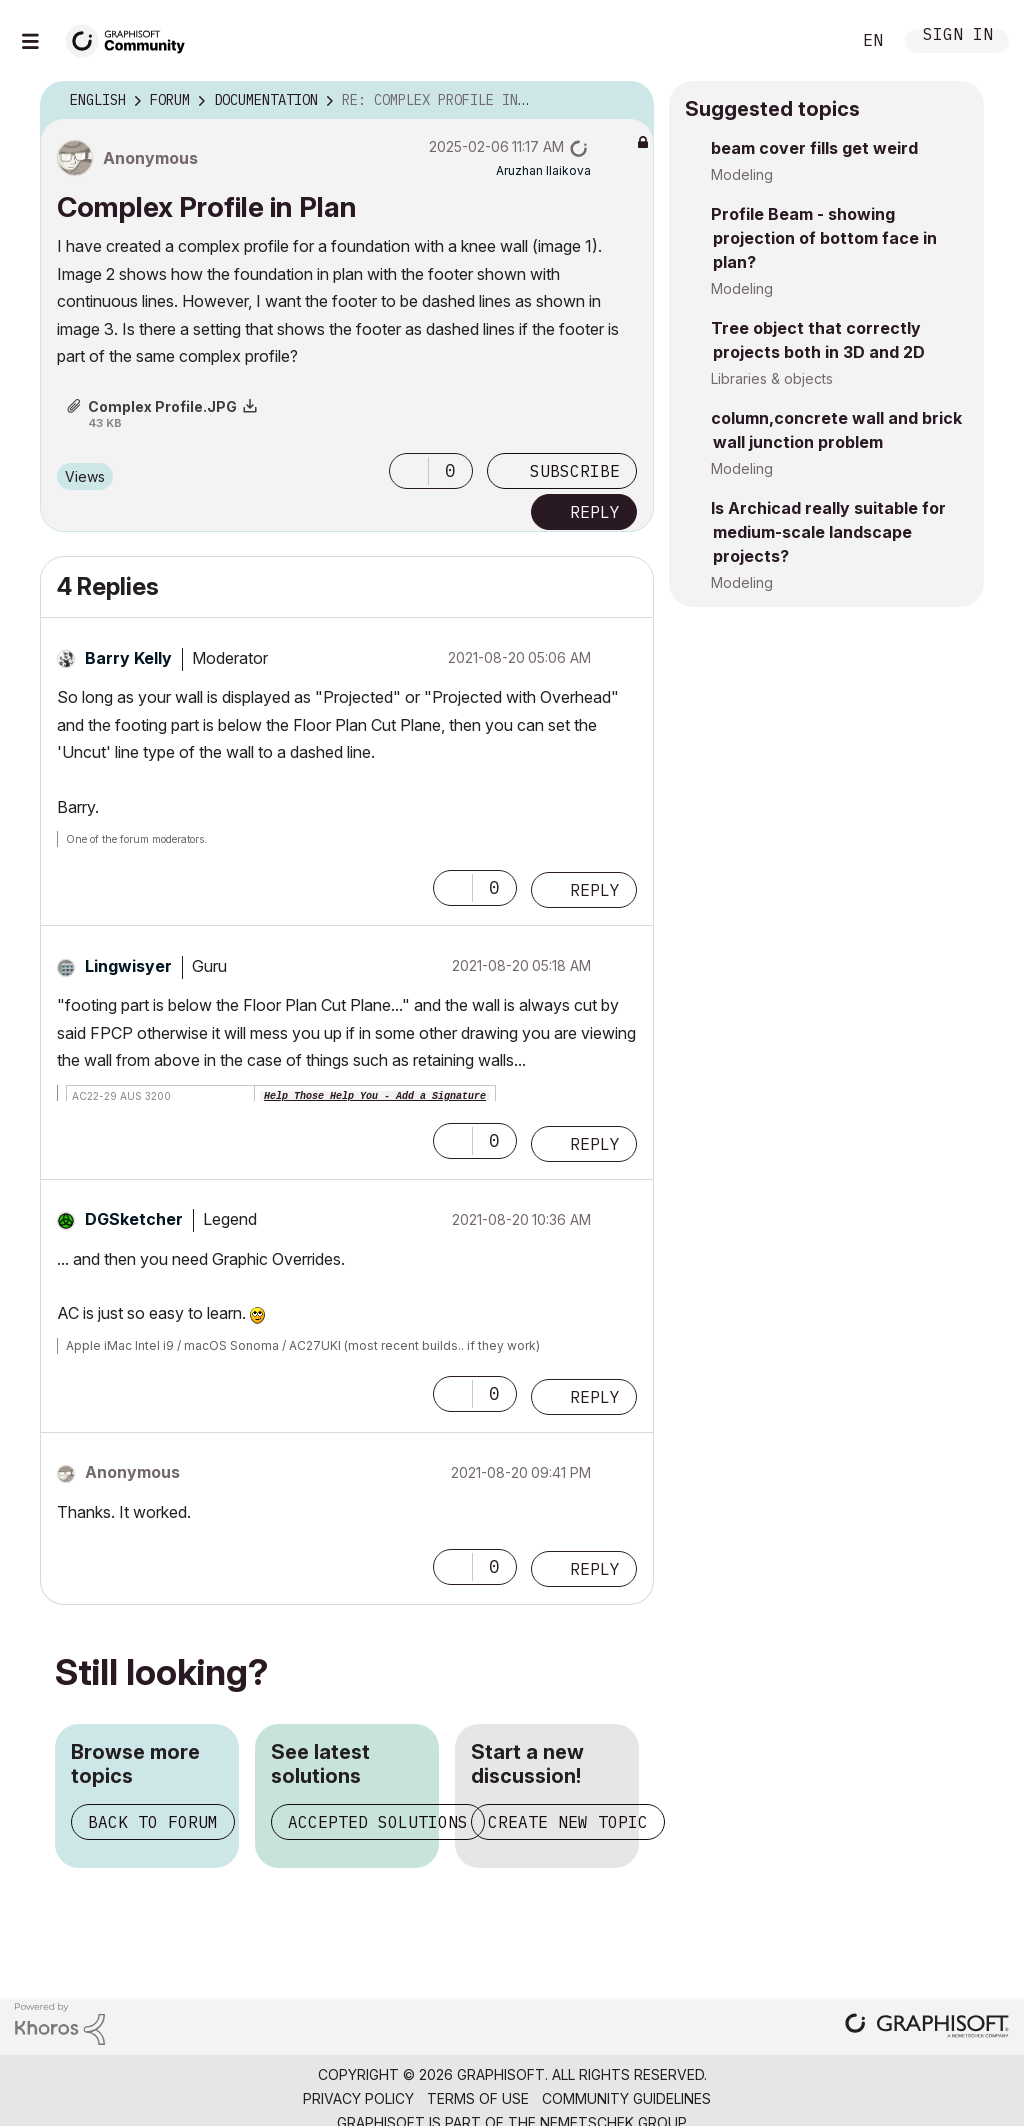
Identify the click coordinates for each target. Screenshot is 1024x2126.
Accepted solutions (378, 1822)
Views (85, 476)
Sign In (958, 36)
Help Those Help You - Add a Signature (375, 1096)
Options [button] (626, 101)
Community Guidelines (626, 2098)
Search (813, 41)
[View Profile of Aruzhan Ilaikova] (543, 170)
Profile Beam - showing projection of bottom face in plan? (824, 238)
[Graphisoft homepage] (927, 2027)
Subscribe (575, 471)
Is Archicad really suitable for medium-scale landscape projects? (828, 532)
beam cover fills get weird (814, 148)
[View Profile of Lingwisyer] (128, 966)
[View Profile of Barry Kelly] (128, 658)
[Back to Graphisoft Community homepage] (132, 38)
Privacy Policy (358, 2098)
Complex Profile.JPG (162, 406)
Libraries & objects (772, 378)
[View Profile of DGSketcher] (134, 1219)
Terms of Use (478, 2098)
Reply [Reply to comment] (595, 890)
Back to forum (153, 1822)
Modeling (742, 174)
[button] (409, 471)
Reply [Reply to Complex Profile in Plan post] (595, 512)
